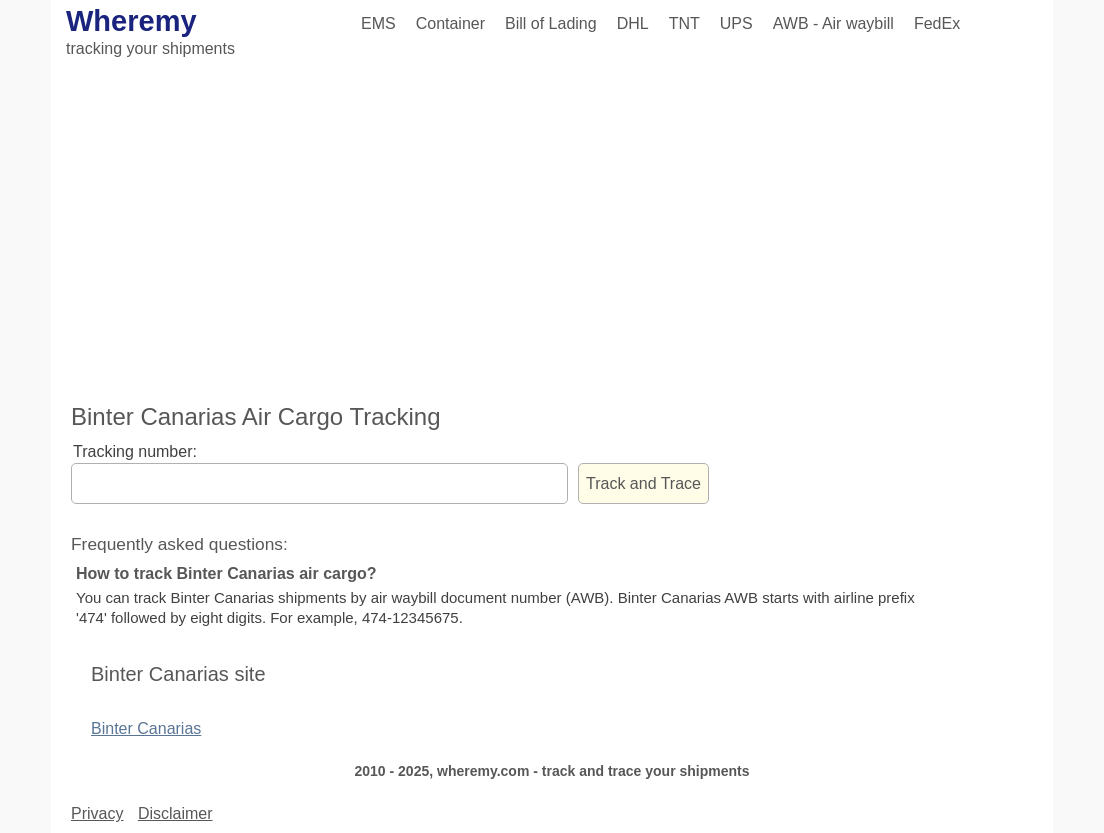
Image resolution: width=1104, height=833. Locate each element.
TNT (684, 23)
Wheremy (131, 21)
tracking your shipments (150, 48)
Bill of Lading (551, 23)
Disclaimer (175, 813)
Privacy (97, 813)
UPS (736, 23)
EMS (378, 23)
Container (450, 23)
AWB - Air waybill (833, 23)
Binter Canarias (146, 728)
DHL (633, 23)
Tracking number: (135, 451)
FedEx (937, 23)
